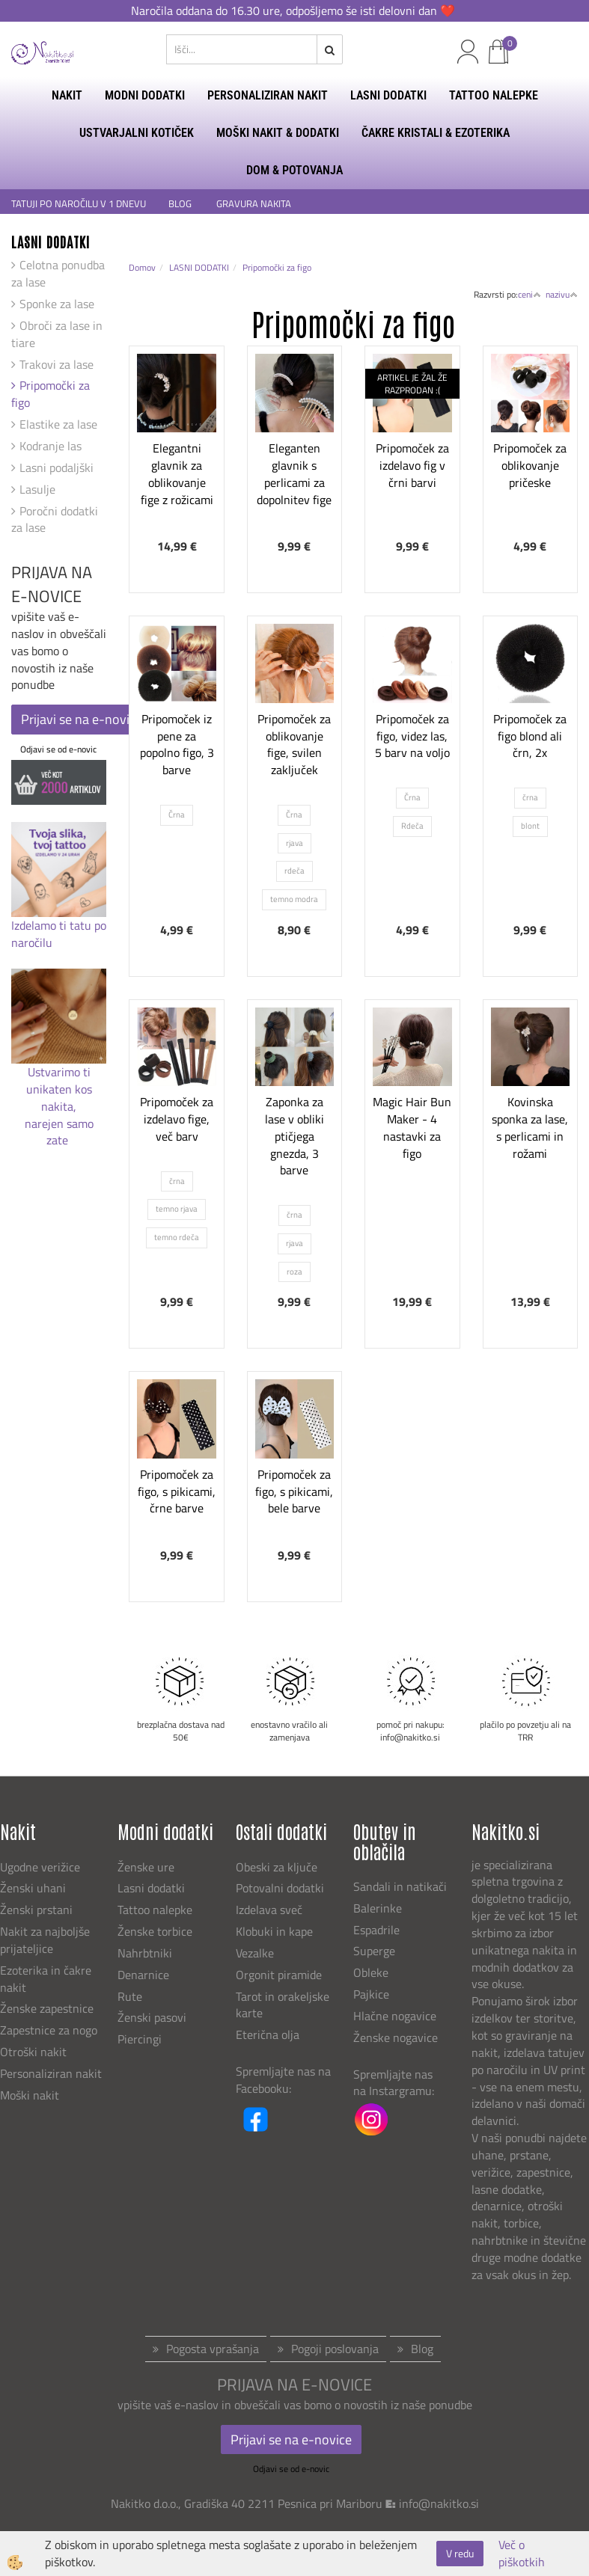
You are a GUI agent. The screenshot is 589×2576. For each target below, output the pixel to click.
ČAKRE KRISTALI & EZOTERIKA (435, 133)
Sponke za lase (56, 304)
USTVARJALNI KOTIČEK (136, 133)
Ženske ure (147, 1867)
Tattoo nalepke (155, 1910)
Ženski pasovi (153, 2017)
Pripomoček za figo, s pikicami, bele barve (294, 1491)
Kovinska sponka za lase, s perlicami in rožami (530, 1127)
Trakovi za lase (56, 364)
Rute (130, 1996)
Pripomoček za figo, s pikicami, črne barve (177, 1491)
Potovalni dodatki (280, 1888)
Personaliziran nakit (51, 2073)
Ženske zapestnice (48, 2008)
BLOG (181, 204)
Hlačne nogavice (394, 2016)
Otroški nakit (33, 2052)
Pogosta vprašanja (212, 2349)
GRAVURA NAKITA (253, 204)
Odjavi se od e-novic (58, 749)
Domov (142, 267)
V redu (460, 2553)
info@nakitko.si (439, 2503)
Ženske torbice (155, 1931)
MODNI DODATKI (145, 95)
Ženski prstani (38, 1910)
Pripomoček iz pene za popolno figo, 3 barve (177, 744)
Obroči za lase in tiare (57, 334)
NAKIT (67, 95)
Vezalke (255, 1953)
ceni (529, 294)
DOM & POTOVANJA (294, 170)
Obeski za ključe (276, 1867)
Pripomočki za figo (50, 393)
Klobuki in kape (274, 1931)
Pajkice (371, 1994)
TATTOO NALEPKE (493, 95)
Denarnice (143, 1975)
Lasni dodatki (151, 1888)
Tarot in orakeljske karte (282, 2005)
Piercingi (140, 2039)
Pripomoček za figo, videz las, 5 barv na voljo (412, 736)
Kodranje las (50, 446)
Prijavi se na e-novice (81, 719)
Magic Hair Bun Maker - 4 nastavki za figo (412, 1127)
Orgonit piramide (279, 1975)
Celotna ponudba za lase (58, 273)
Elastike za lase (58, 424)
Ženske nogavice (395, 2037)
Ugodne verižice (40, 1867)
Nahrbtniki (145, 1953)
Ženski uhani (34, 1888)
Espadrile (376, 1930)
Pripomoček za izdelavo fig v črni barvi (412, 465)
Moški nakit (31, 2095)
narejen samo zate (59, 1132)
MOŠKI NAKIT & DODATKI (277, 133)
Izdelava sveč (269, 1910)
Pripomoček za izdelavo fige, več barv (176, 1119)
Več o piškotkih (521, 2553)
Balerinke (377, 1908)
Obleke (370, 1972)
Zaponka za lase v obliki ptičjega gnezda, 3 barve (294, 1136)
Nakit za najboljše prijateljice (45, 1939)
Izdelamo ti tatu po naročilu (58, 933)
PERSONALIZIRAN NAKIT (267, 95)
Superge (374, 1951)
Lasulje (37, 489)
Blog (422, 2349)
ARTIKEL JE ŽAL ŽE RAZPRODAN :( (412, 383)
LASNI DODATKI (388, 95)
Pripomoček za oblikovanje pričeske (530, 465)
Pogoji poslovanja (335, 2349)
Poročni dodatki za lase (54, 519)
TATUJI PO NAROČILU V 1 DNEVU (78, 204)
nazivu (562, 294)
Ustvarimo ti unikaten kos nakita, (59, 1089)
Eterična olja (267, 2034)
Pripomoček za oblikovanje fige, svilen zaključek (294, 744)
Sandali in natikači (401, 1886)
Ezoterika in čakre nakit (45, 1978)
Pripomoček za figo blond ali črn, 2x (530, 736)
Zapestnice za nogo (50, 2030)
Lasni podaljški (56, 467)
